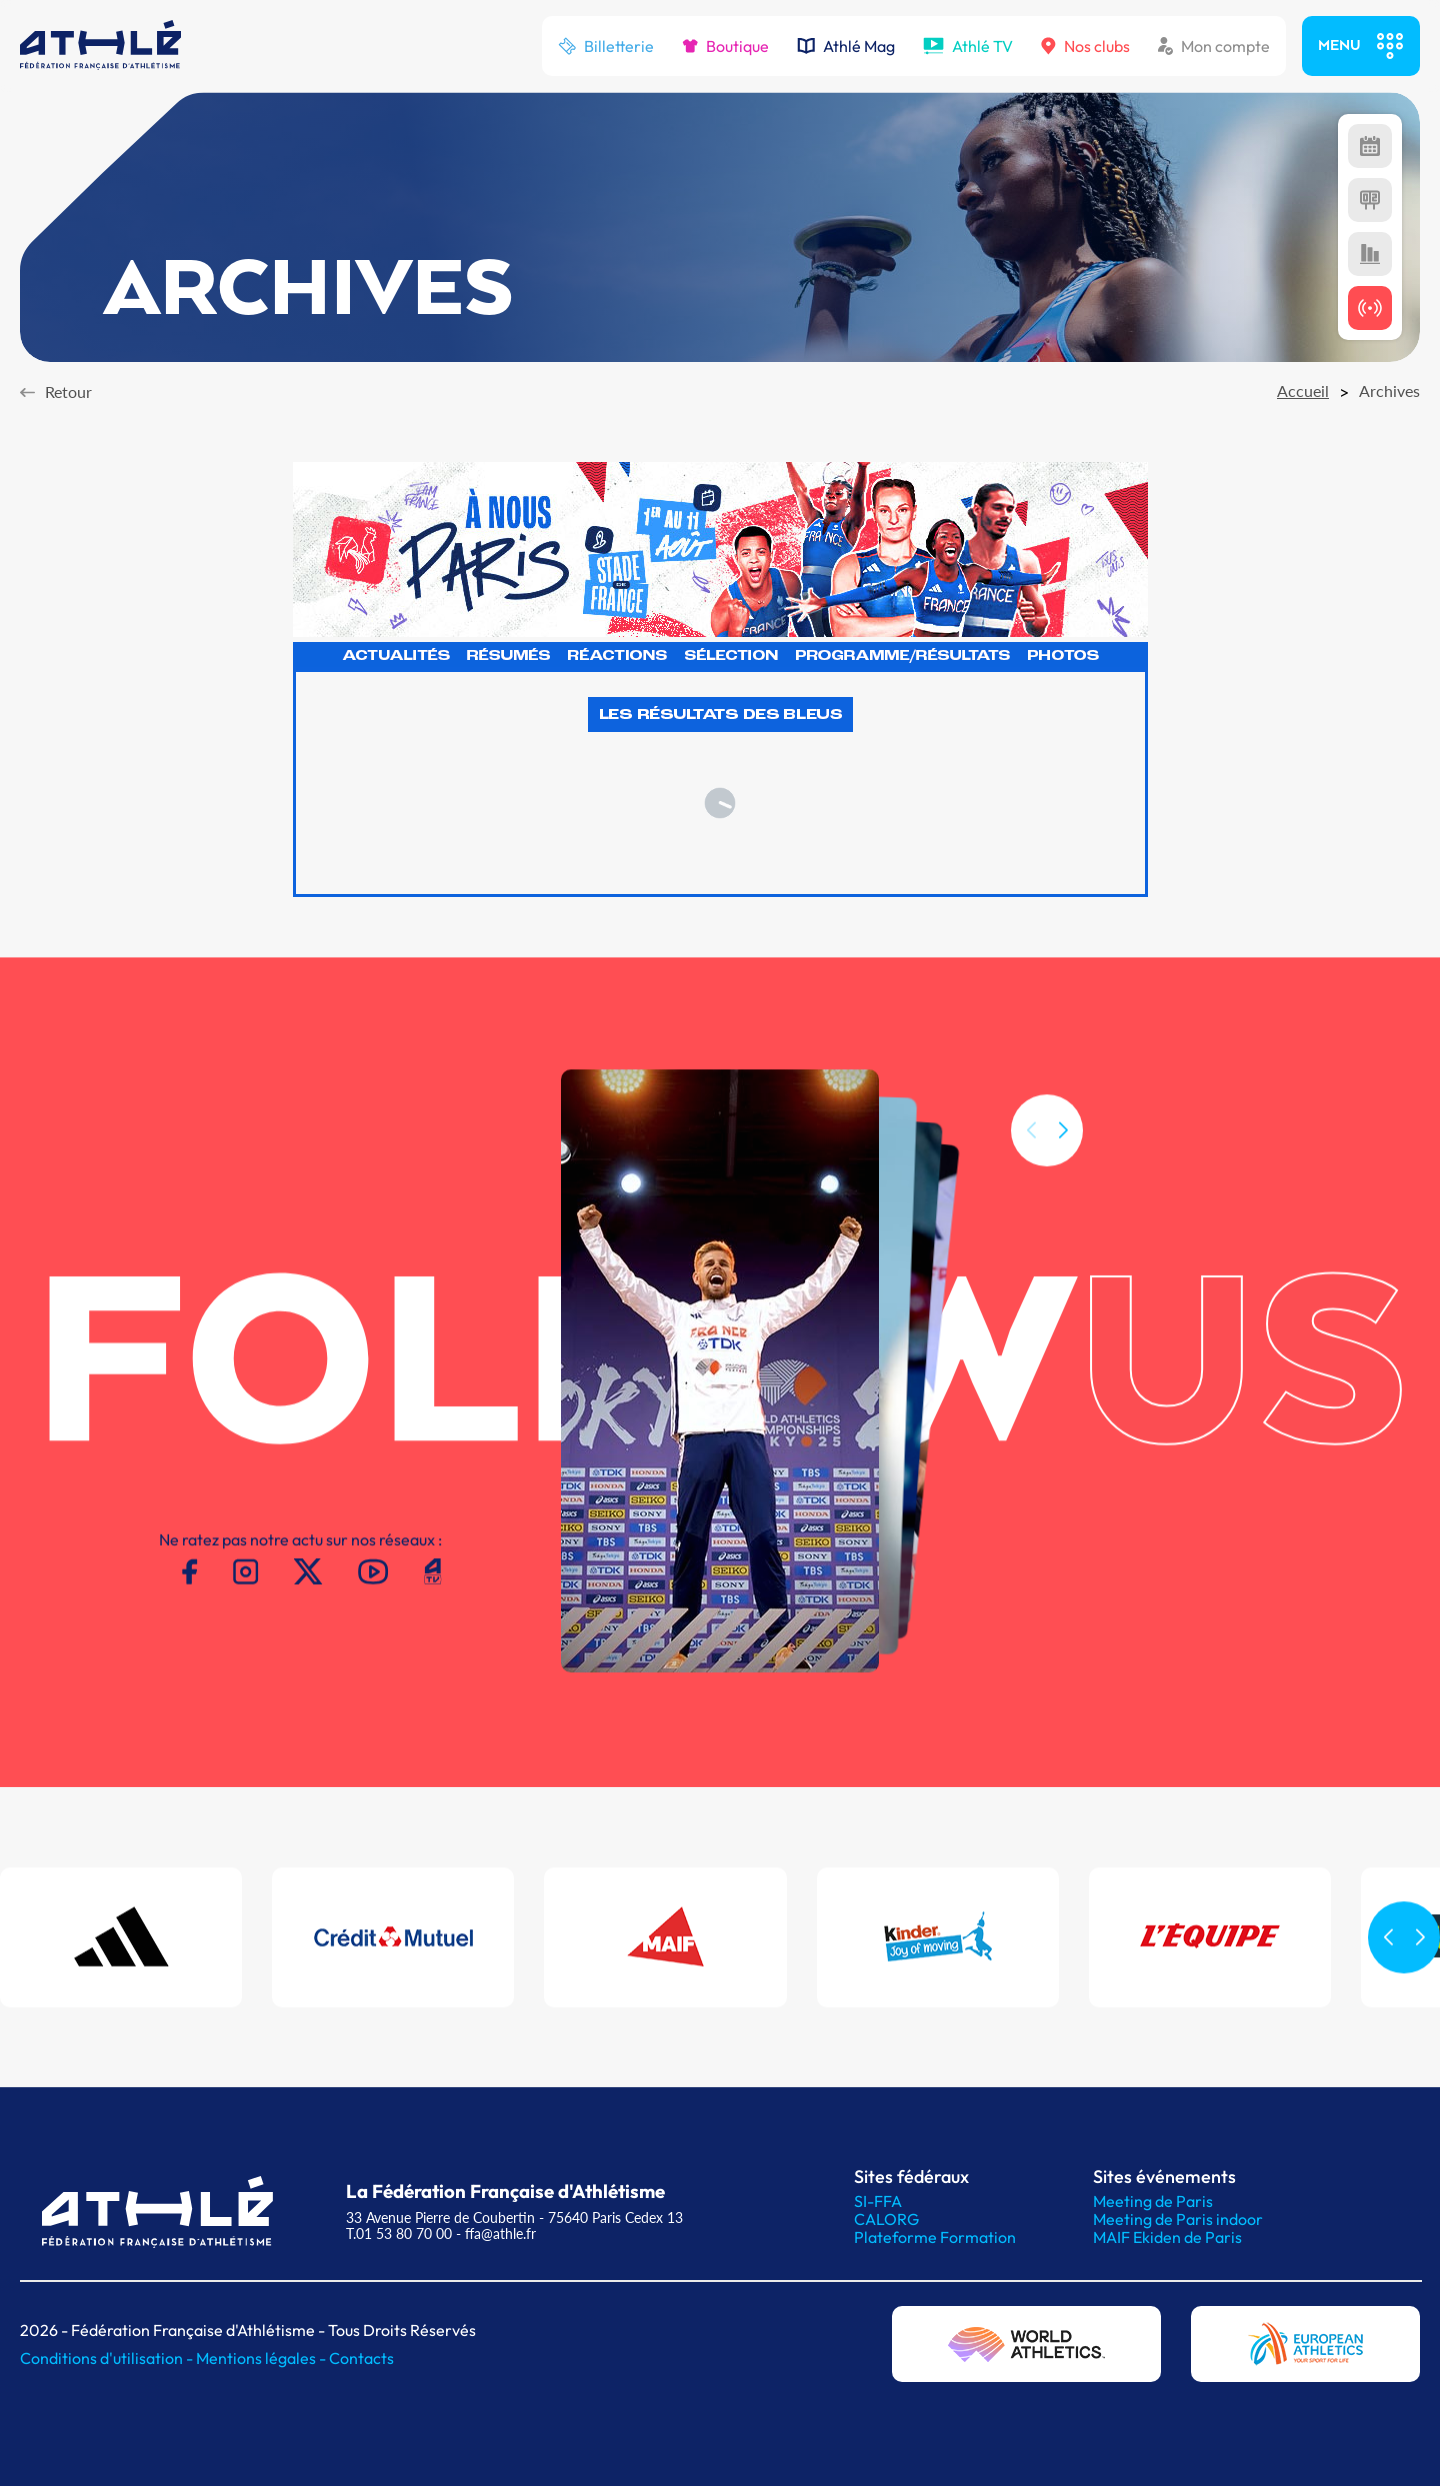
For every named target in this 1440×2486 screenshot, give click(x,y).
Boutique (725, 46)
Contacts (361, 2358)
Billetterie (606, 46)
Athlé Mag (846, 46)
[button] (1063, 1156)
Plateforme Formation (935, 2237)
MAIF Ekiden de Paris (1167, 2237)
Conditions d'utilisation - (108, 2358)
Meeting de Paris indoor (1178, 2219)
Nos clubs (1085, 46)
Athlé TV (968, 46)
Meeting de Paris (1153, 2201)
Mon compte (1214, 46)
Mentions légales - (262, 2358)
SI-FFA (878, 2201)
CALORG (886, 2219)
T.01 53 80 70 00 (399, 2233)
